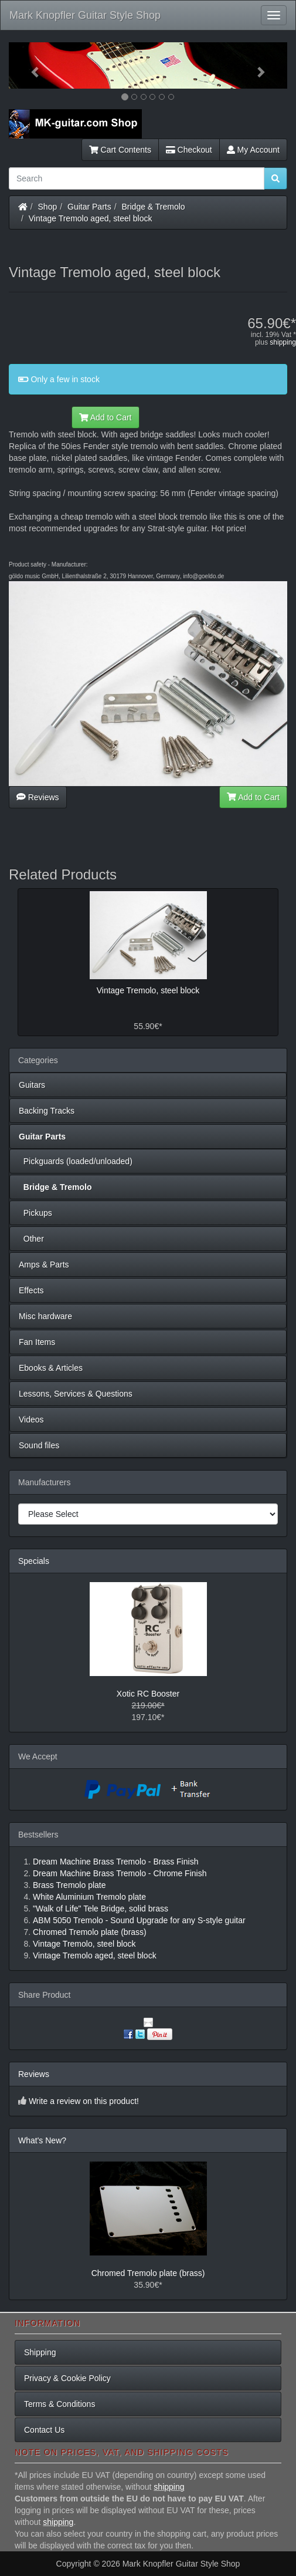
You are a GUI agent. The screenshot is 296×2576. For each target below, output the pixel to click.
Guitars (32, 1085)
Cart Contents (120, 149)
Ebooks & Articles (51, 1368)
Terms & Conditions (59, 2404)
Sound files (39, 1445)
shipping (283, 342)
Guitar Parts (89, 206)
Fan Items (37, 1342)
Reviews (37, 797)
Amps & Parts (44, 1264)
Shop (47, 206)
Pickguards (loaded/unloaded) (75, 1161)
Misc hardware (45, 1316)
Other (31, 1238)
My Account (253, 149)
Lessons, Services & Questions (75, 1393)
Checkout (189, 149)
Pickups (35, 1213)
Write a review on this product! (84, 2101)
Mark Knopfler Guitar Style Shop (85, 15)
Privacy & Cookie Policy (67, 2378)
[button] (29, 65)
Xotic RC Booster (148, 1693)
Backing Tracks (46, 1110)
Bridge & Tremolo (153, 206)
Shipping (40, 2352)
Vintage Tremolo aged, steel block (90, 218)
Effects (31, 1290)
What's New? (42, 2140)
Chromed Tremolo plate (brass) (148, 2273)
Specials (33, 1561)
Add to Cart (105, 417)
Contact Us (44, 2430)
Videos (31, 1419)
